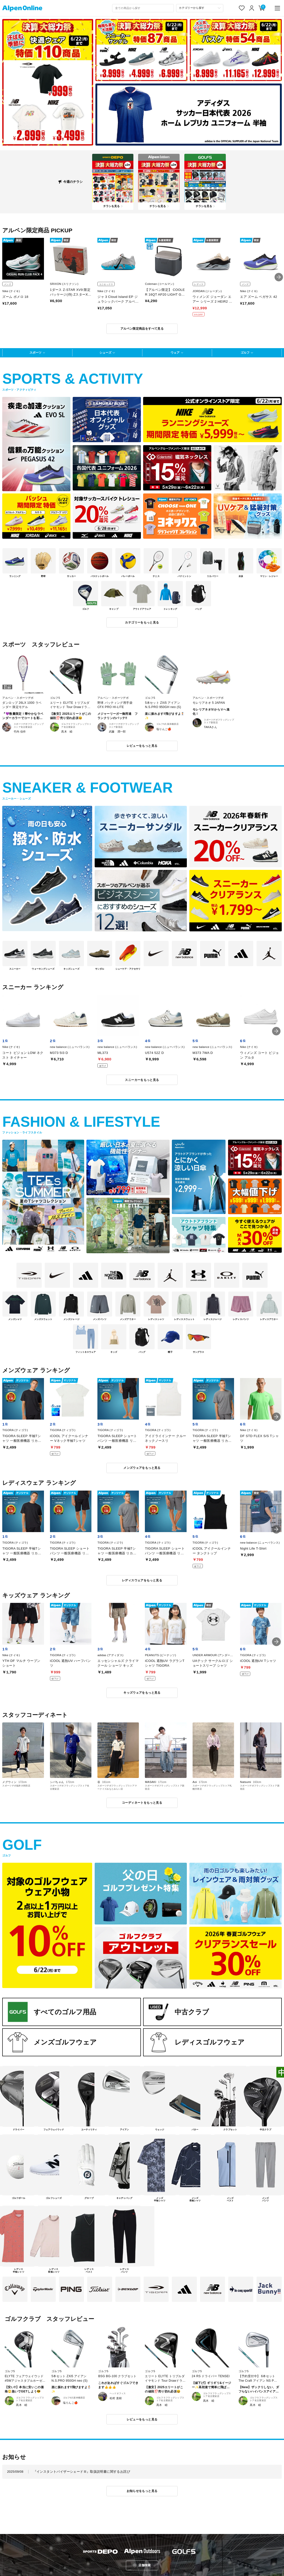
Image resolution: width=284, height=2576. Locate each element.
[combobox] (143, 8)
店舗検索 (144, 2565)
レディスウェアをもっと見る (142, 1580)
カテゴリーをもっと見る (142, 622)
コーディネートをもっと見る (142, 1802)
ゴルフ (245, 352)
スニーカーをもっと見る (142, 1080)
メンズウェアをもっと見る (141, 1468)
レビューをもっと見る (142, 746)
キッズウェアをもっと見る (141, 1692)
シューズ (105, 352)
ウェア (175, 352)
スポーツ (35, 352)
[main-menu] (277, 8)
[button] (279, 277)
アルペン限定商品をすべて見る (142, 328)
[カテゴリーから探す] (200, 8)
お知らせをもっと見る (142, 2491)
